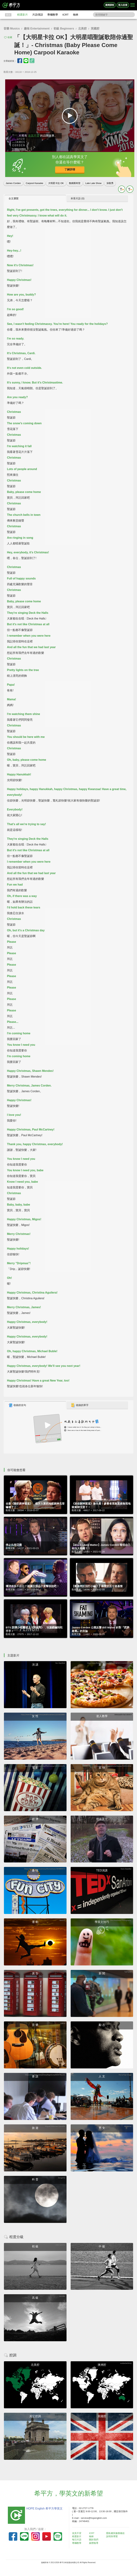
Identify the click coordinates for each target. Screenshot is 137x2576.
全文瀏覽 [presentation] (14, 199)
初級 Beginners (64, 28)
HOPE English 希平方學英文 (44, 2509)
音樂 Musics (12, 28)
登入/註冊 (122, 5)
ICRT (65, 14)
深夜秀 (109, 184)
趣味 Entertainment (37, 28)
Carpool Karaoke (34, 184)
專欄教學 (52, 14)
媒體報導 (94, 2543)
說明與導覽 (112, 2537)
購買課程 (109, 5)
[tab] (35, 199)
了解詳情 (68, 169)
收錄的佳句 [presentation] (17, 1406)
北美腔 (82, 28)
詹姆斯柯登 (74, 184)
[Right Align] (132, 5)
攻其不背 (32, 136)
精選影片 (22, 14)
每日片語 (77, 2540)
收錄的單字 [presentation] (79, 1406)
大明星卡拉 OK (56, 184)
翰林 (75, 14)
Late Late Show (93, 184)
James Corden (13, 184)
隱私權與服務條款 (116, 2534)
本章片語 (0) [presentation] (77, 199)
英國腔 (95, 28)
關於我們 (94, 2540)
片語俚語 (37, 14)
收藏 (9, 37)
